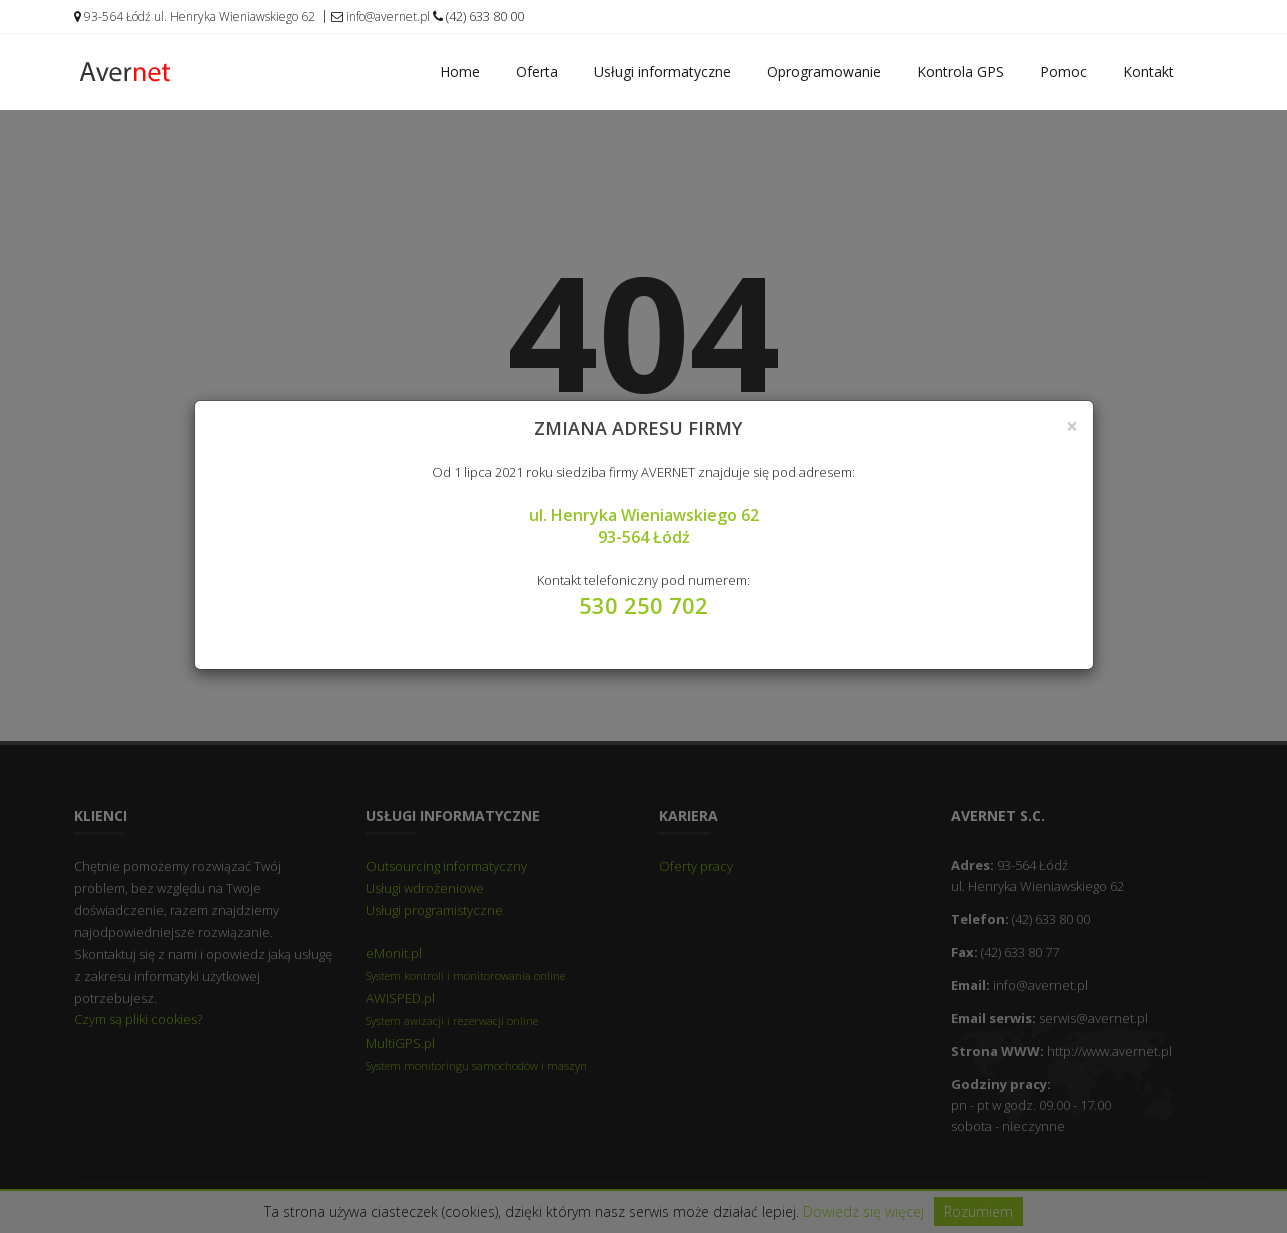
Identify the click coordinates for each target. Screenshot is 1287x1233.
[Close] (1072, 426)
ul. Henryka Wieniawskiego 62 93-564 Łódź (644, 526)
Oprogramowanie (824, 71)
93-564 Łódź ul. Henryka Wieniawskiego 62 (194, 16)
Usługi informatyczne (662, 71)
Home (460, 71)
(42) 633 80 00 (478, 16)
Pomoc (1063, 71)
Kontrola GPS (960, 71)
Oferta (537, 71)
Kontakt (1148, 71)
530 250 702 (643, 605)
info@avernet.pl (380, 16)
